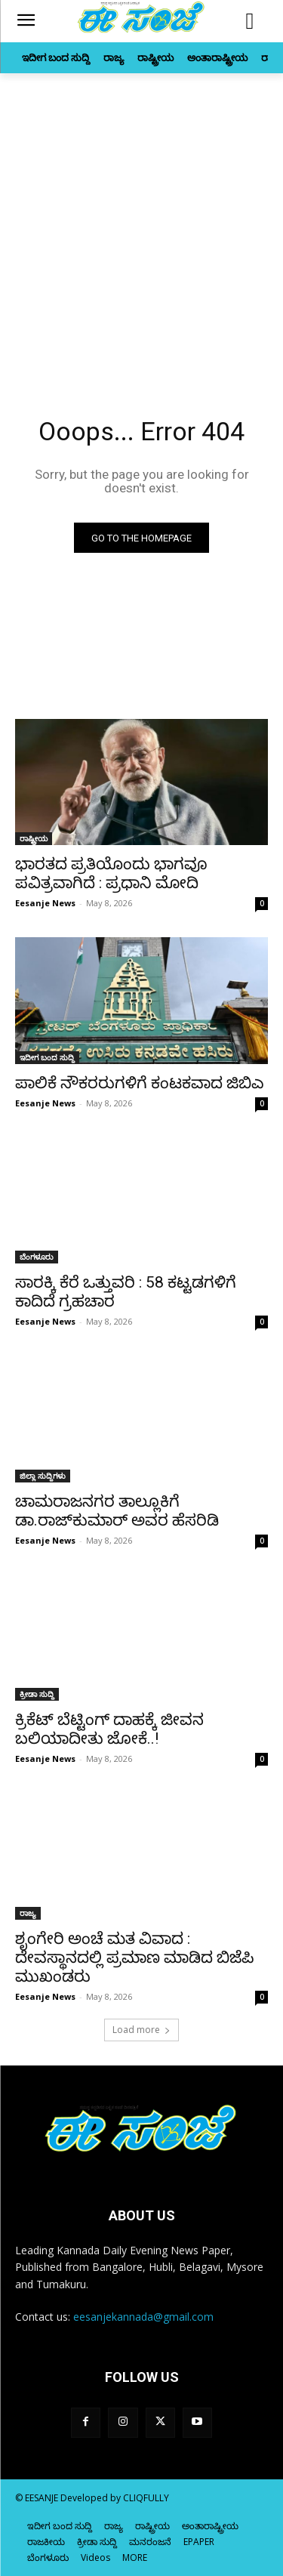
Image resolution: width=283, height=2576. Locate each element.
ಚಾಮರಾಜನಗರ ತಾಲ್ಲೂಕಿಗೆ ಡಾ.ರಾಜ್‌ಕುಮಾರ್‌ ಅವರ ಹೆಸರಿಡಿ (117, 1510)
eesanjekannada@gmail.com (143, 2316)
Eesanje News (45, 903)
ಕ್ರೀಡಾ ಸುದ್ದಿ (37, 1694)
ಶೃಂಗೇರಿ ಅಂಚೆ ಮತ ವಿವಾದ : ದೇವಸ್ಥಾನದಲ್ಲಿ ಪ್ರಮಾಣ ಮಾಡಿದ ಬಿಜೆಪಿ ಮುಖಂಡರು (134, 1957)
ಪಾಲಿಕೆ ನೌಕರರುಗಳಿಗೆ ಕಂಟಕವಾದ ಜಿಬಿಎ (139, 1083)
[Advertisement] (141, 222)
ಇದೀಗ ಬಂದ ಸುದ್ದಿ (47, 1057)
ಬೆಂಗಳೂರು (37, 1256)
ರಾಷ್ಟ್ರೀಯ (34, 838)
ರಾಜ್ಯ (28, 1913)
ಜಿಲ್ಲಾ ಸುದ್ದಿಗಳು (43, 1475)
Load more (141, 2029)
